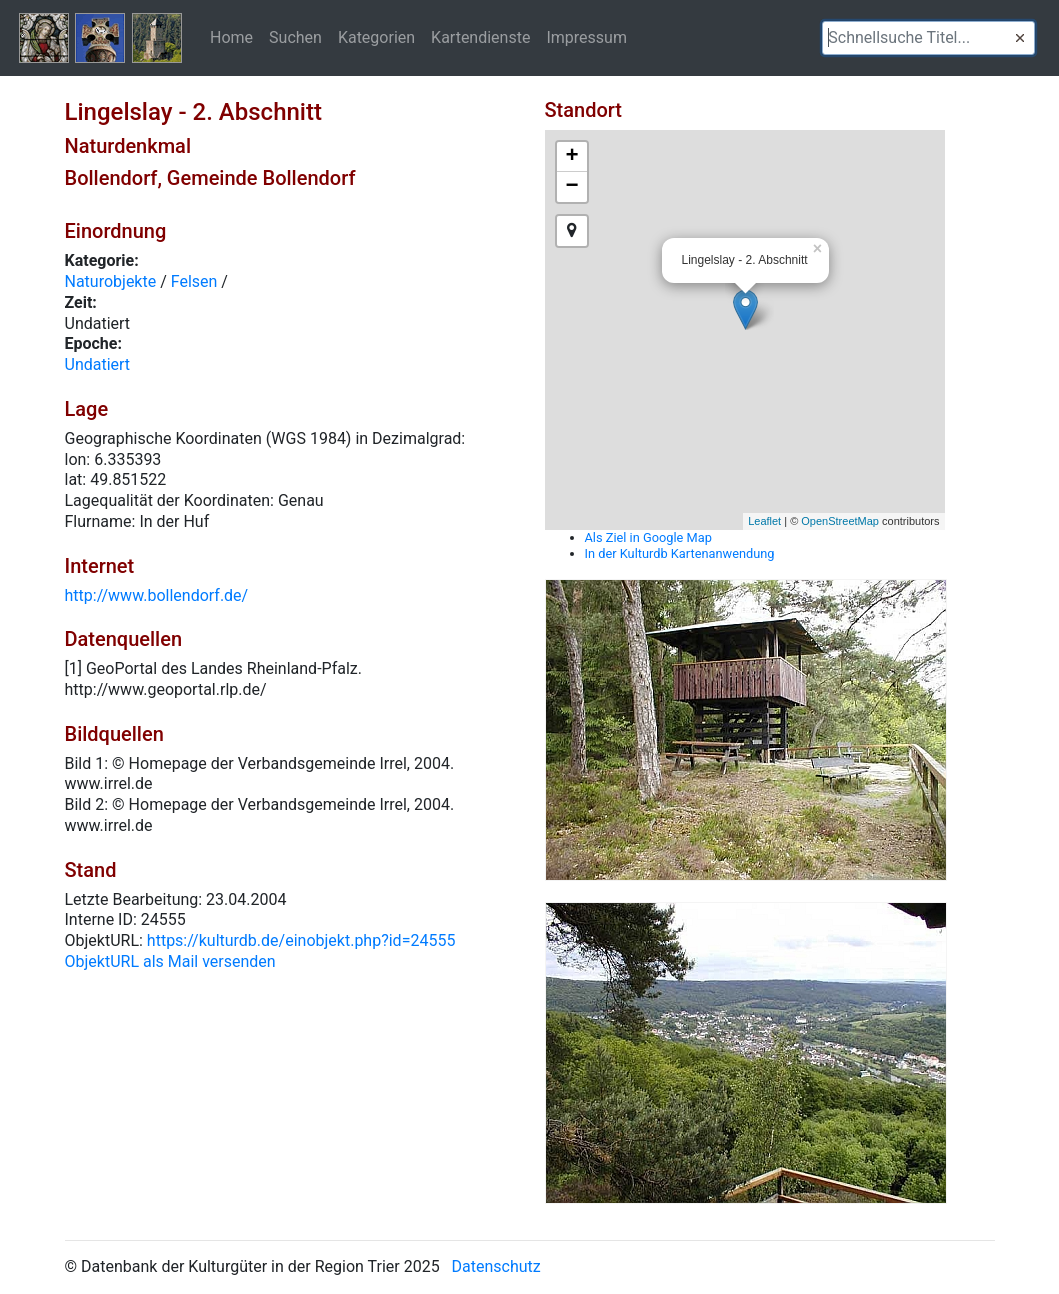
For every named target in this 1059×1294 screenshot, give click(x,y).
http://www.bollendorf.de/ (157, 595)
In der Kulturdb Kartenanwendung (680, 553)
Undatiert (98, 364)
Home (231, 37)
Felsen (194, 281)
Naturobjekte (111, 281)
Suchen (295, 37)
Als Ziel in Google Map (648, 537)
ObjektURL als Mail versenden (170, 961)
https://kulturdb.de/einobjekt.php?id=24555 (301, 940)
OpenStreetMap (840, 521)
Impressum (586, 37)
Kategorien (376, 37)
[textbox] (928, 38)
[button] (1020, 38)
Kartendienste (480, 37)
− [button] (571, 187)
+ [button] (571, 157)
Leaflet (764, 521)
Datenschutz (496, 1266)
